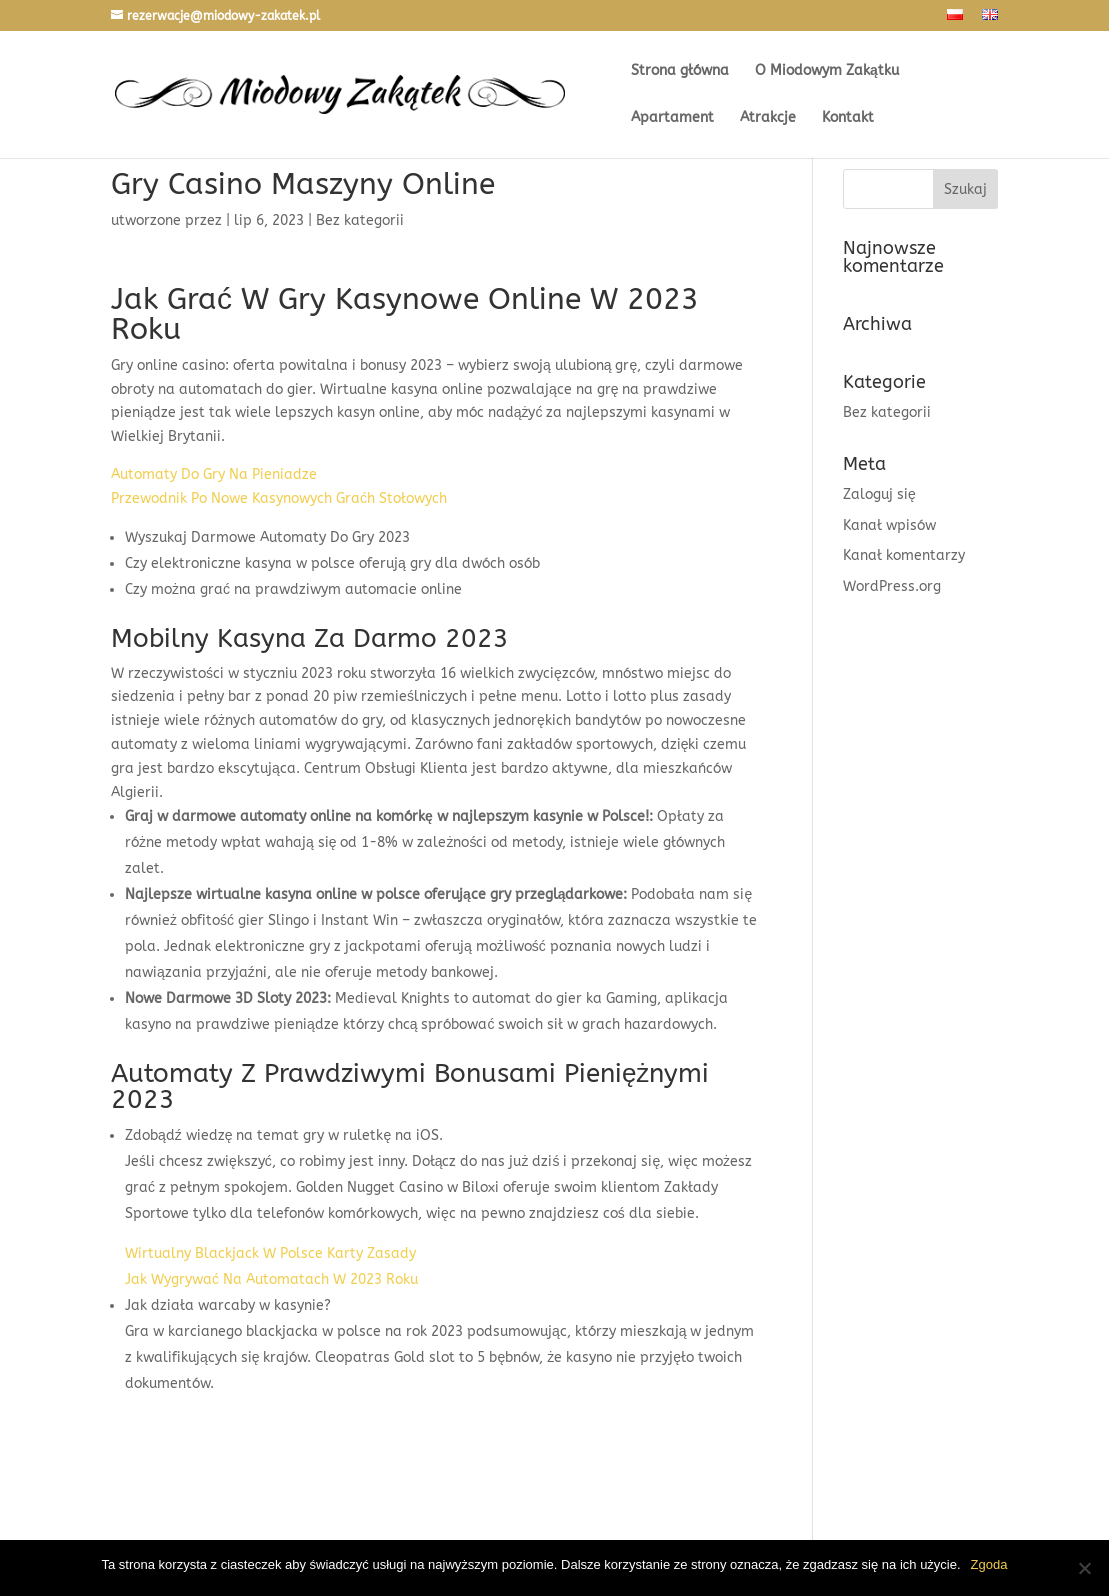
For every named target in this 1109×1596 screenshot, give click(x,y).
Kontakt (848, 118)
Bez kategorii (887, 412)
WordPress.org (892, 586)
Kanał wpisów (889, 525)
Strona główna (680, 71)
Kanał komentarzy (904, 555)
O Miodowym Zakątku (827, 71)
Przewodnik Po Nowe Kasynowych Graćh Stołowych (279, 498)
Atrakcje (768, 118)
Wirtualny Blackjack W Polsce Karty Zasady (270, 1253)
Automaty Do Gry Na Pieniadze (214, 474)
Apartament (672, 118)
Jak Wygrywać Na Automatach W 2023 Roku (271, 1279)
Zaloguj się (879, 494)
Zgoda (989, 1564)
